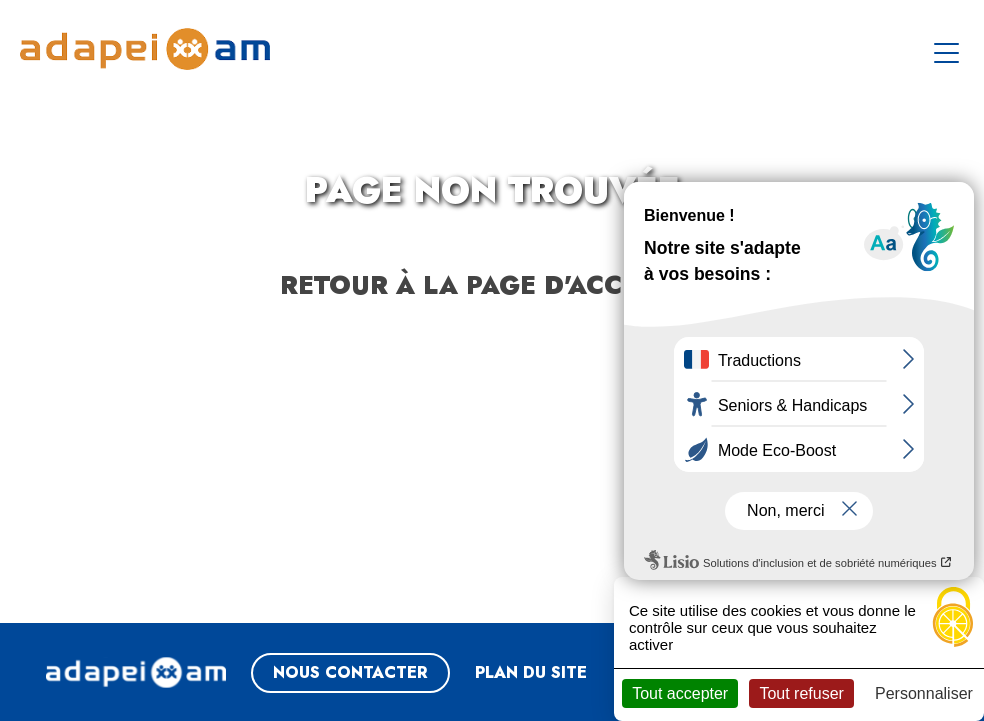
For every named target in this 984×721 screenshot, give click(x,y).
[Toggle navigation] (949, 49)
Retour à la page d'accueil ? (492, 285)
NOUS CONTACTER (350, 672)
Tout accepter (680, 693)
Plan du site (531, 672)
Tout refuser (801, 693)
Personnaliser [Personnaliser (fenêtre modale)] (924, 693)
